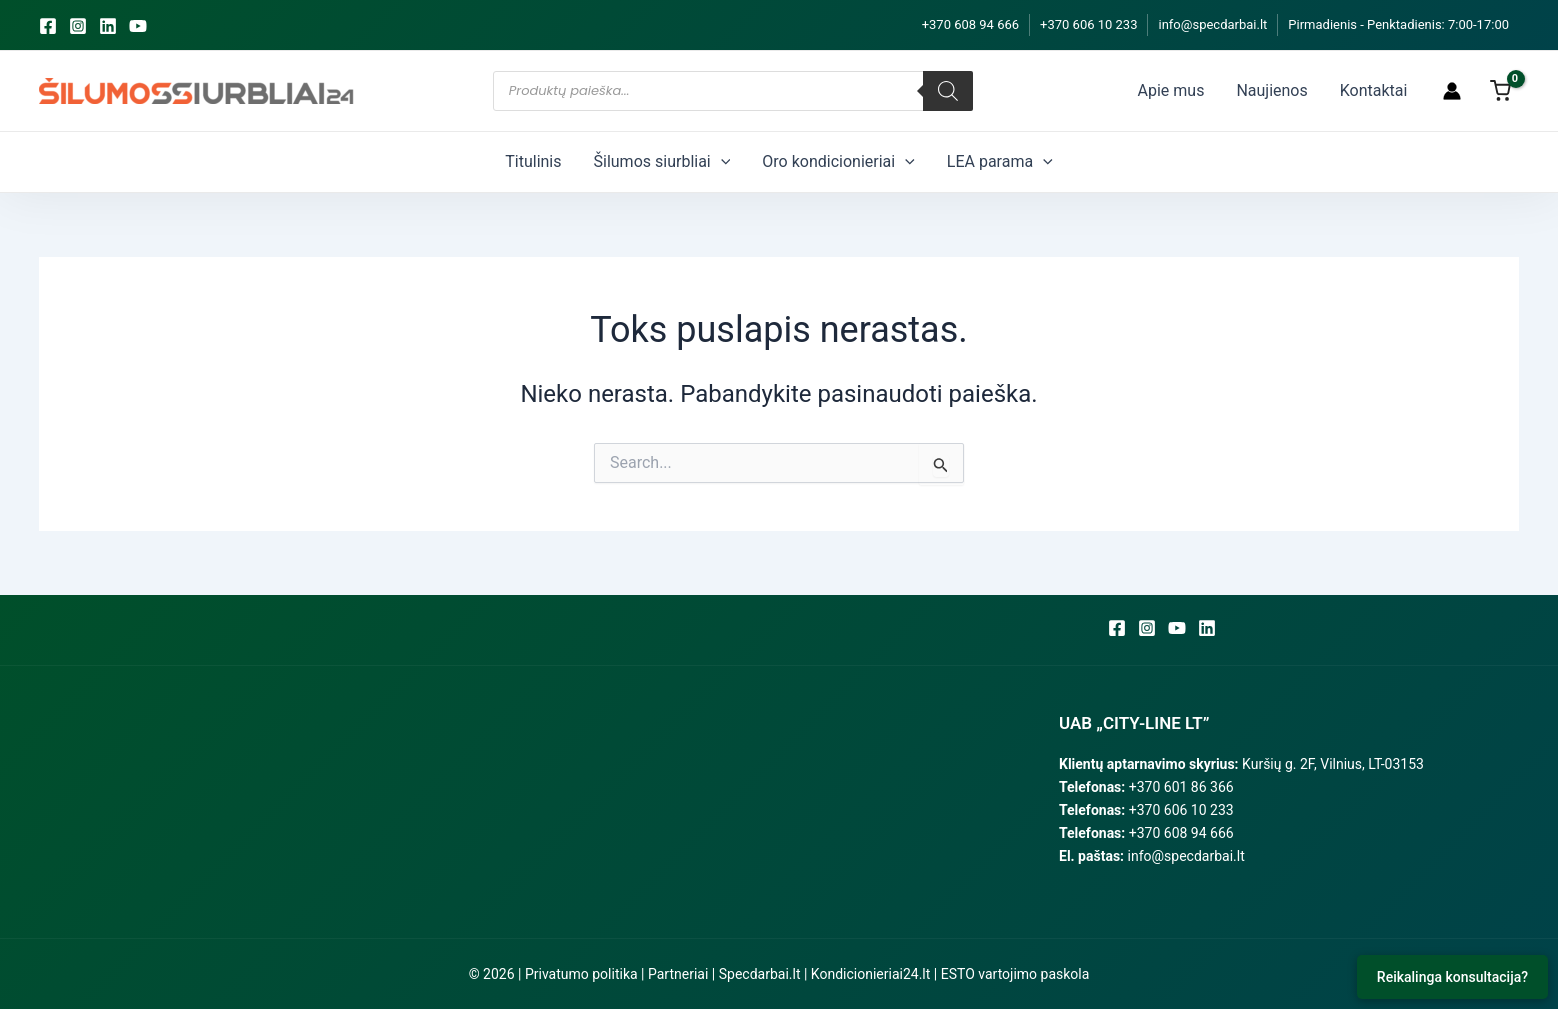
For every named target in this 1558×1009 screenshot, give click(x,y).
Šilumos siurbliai (662, 162)
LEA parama (1000, 162)
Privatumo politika (581, 974)
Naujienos (1271, 90)
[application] (721, 162)
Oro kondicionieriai (838, 162)
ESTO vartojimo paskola (1015, 974)
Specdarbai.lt (760, 974)
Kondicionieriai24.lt (870, 974)
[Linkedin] (108, 26)
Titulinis (533, 161)
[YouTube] (138, 26)
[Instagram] (78, 26)
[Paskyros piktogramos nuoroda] (1452, 91)
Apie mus (1171, 90)
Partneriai (678, 974)
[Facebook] (48, 26)
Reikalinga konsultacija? (1452, 977)
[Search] (948, 91)
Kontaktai (1374, 90)
